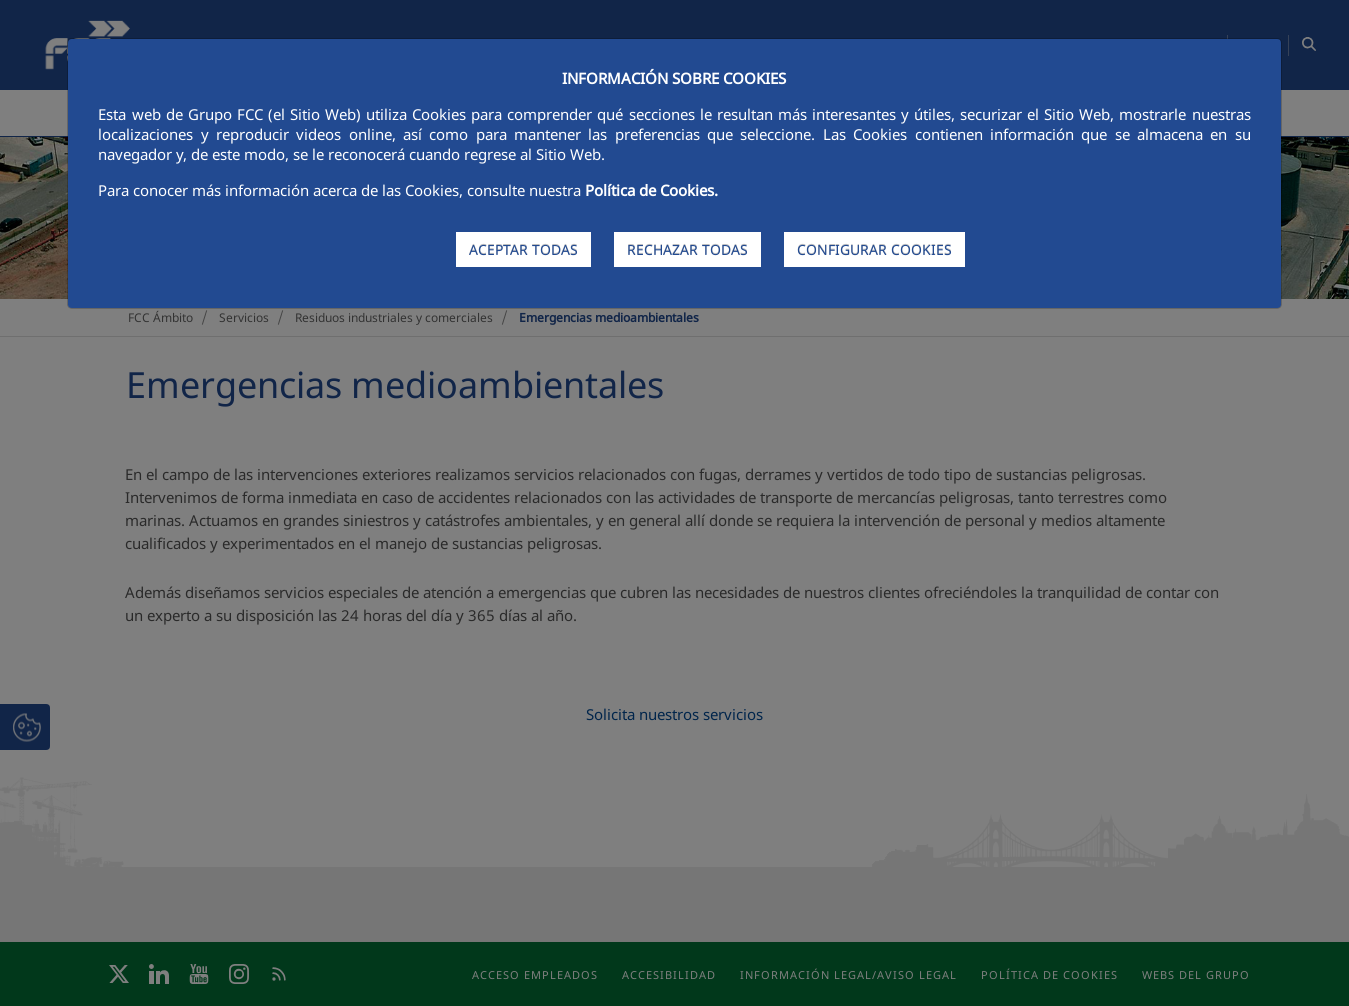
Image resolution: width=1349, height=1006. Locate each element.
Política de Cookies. (651, 190)
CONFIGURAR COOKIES (874, 249)
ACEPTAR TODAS (523, 249)
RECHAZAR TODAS (687, 249)
